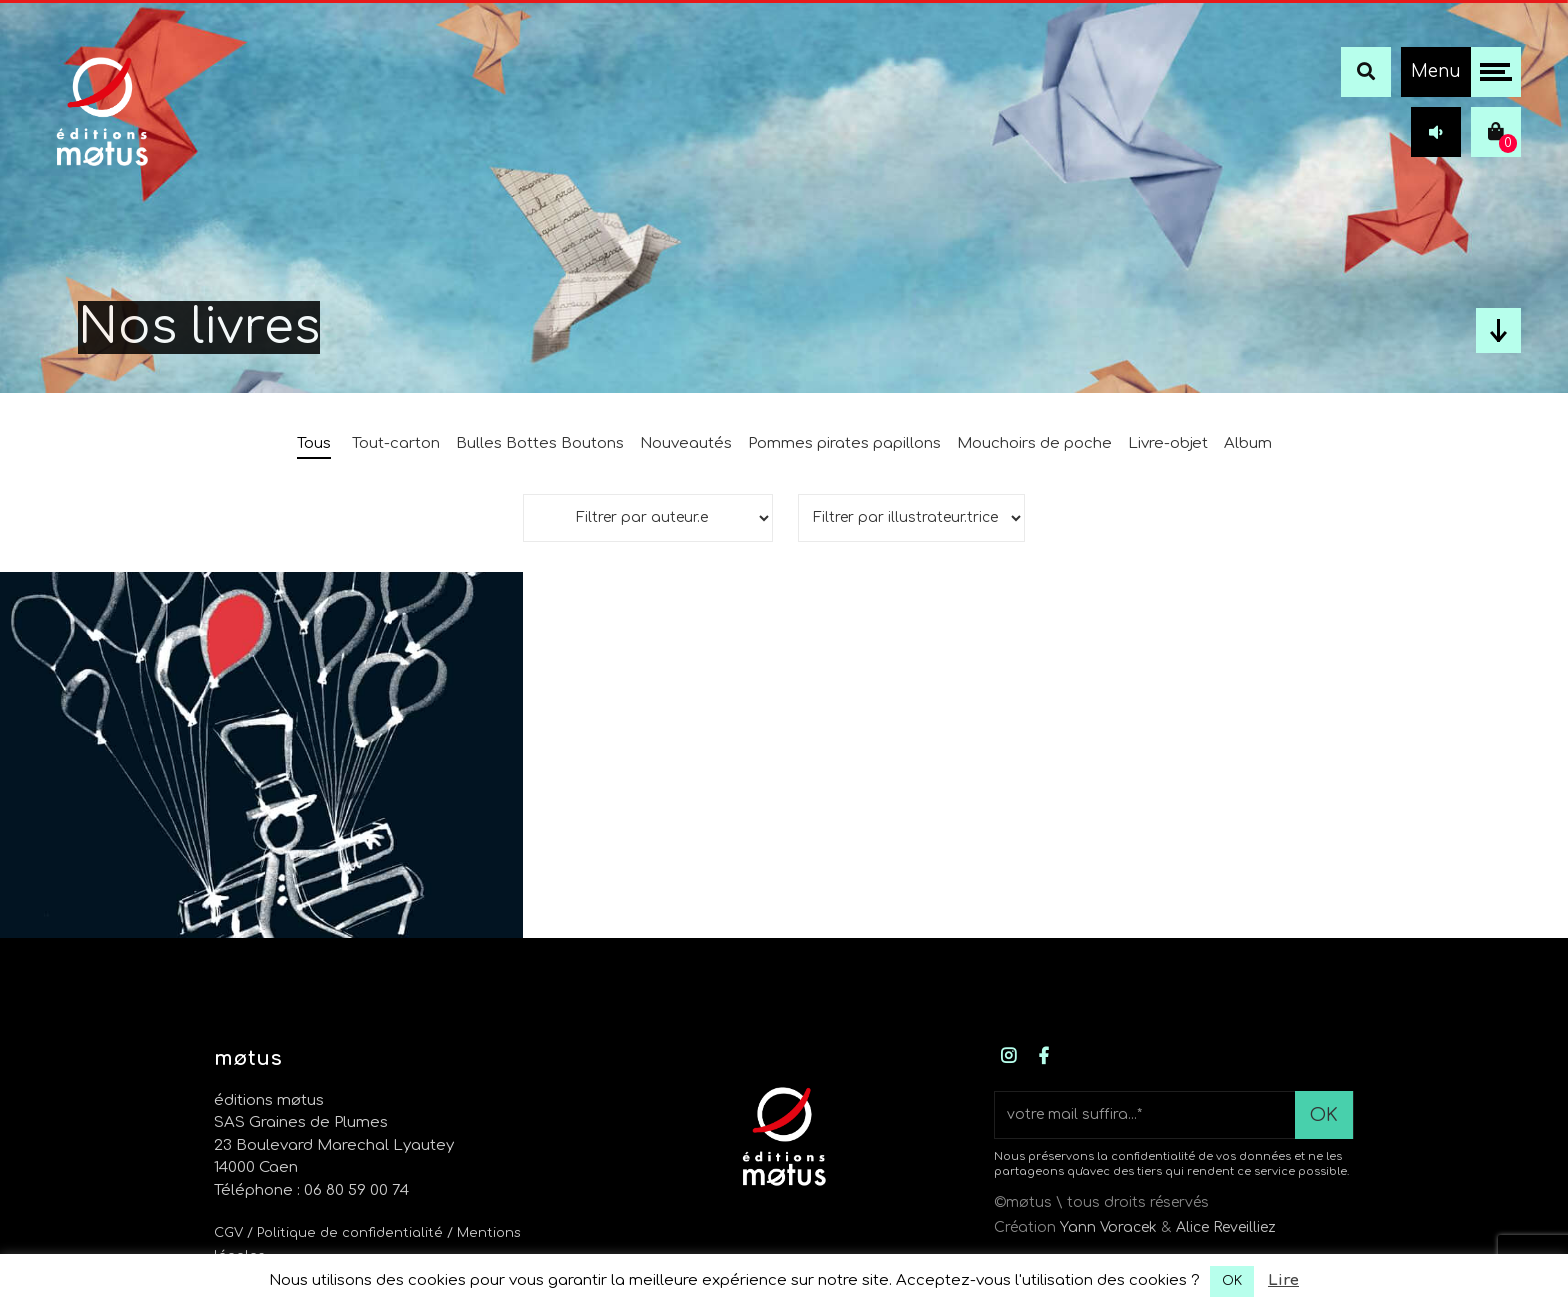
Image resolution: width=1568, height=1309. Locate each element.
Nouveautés (686, 443)
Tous (314, 443)
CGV (228, 1233)
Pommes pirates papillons (844, 443)
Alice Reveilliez (1226, 1227)
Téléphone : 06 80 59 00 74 (311, 1190)
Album (1248, 443)
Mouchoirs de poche (1034, 443)
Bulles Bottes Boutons (540, 443)
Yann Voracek (1108, 1227)
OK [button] (1232, 1281)
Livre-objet (1168, 443)
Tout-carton (396, 443)
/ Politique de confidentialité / (352, 1233)
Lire (1283, 1280)
